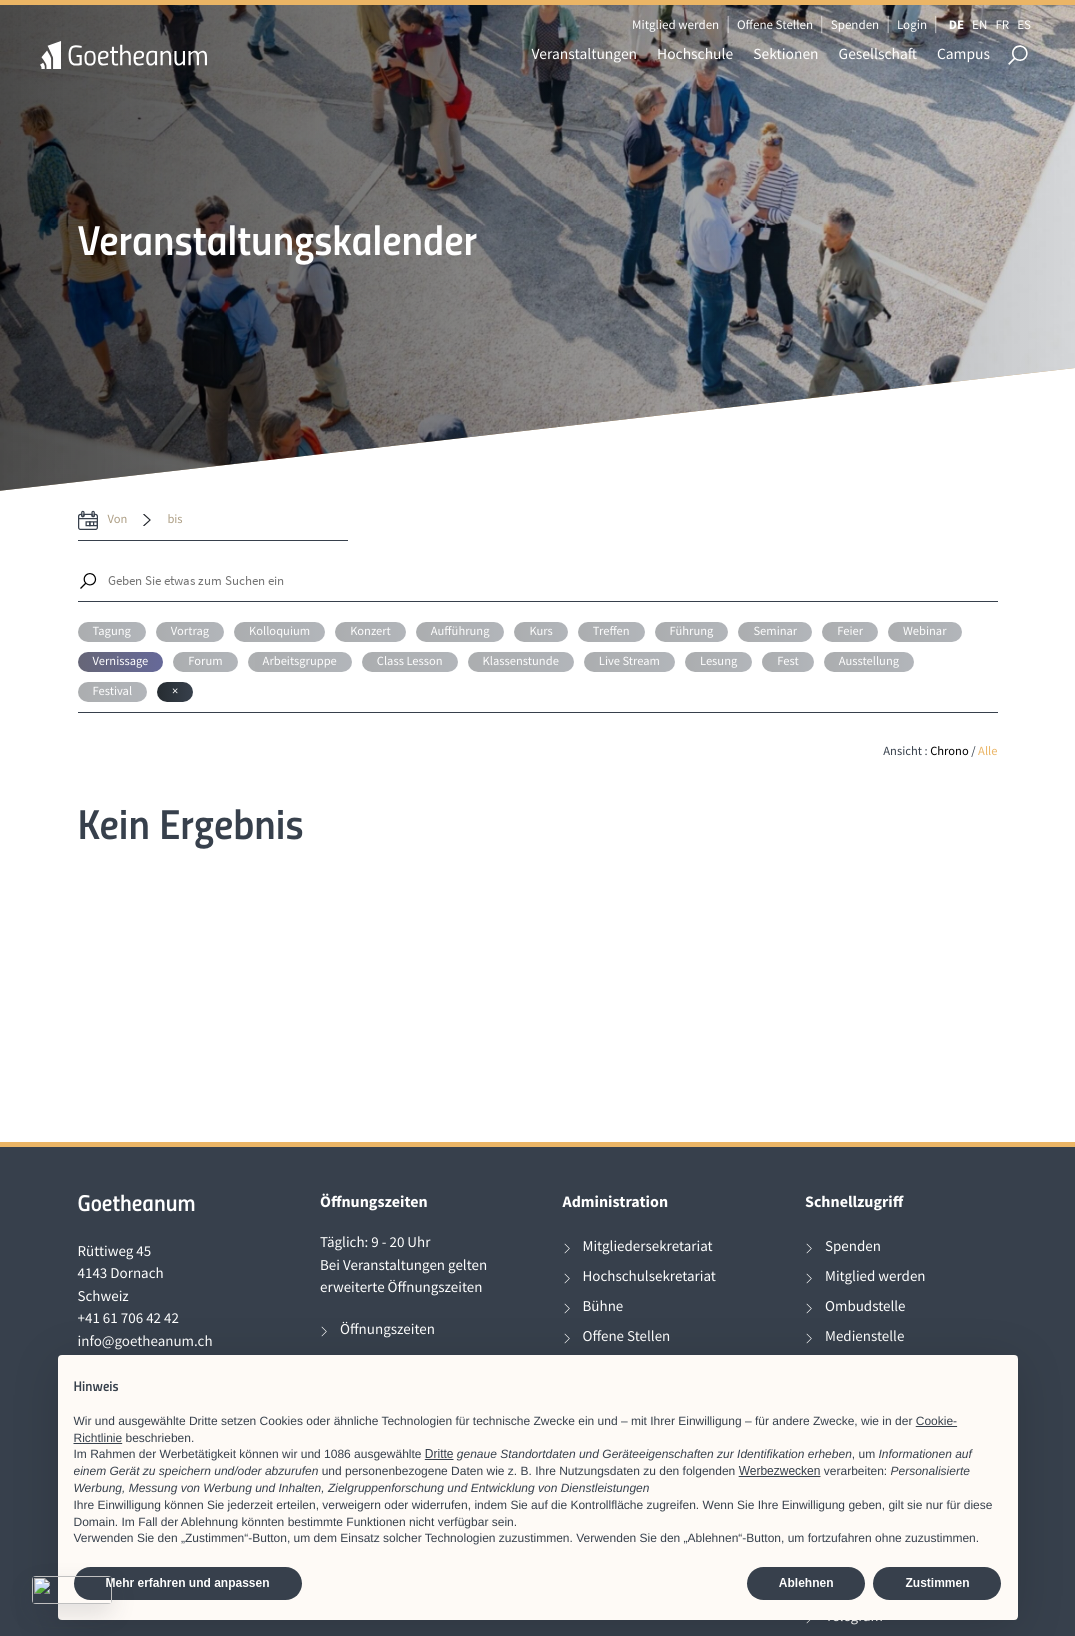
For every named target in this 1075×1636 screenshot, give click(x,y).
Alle (987, 751)
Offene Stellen (775, 24)
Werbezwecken (780, 1471)
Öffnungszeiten (387, 1329)
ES (1024, 24)
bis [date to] (174, 519)
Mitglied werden (675, 24)
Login (912, 24)
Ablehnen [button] (806, 1583)
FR (1002, 24)
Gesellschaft (878, 54)
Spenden (855, 24)
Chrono (949, 751)
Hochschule (695, 54)
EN (979, 24)
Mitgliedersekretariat (648, 1246)
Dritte (439, 1454)
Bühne (603, 1306)
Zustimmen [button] (937, 1583)
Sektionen (785, 54)
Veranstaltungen (585, 54)
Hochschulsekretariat (649, 1276)
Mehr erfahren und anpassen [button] (188, 1583)
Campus (963, 54)
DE (956, 24)
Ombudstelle (865, 1306)
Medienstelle (864, 1336)
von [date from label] (118, 519)
